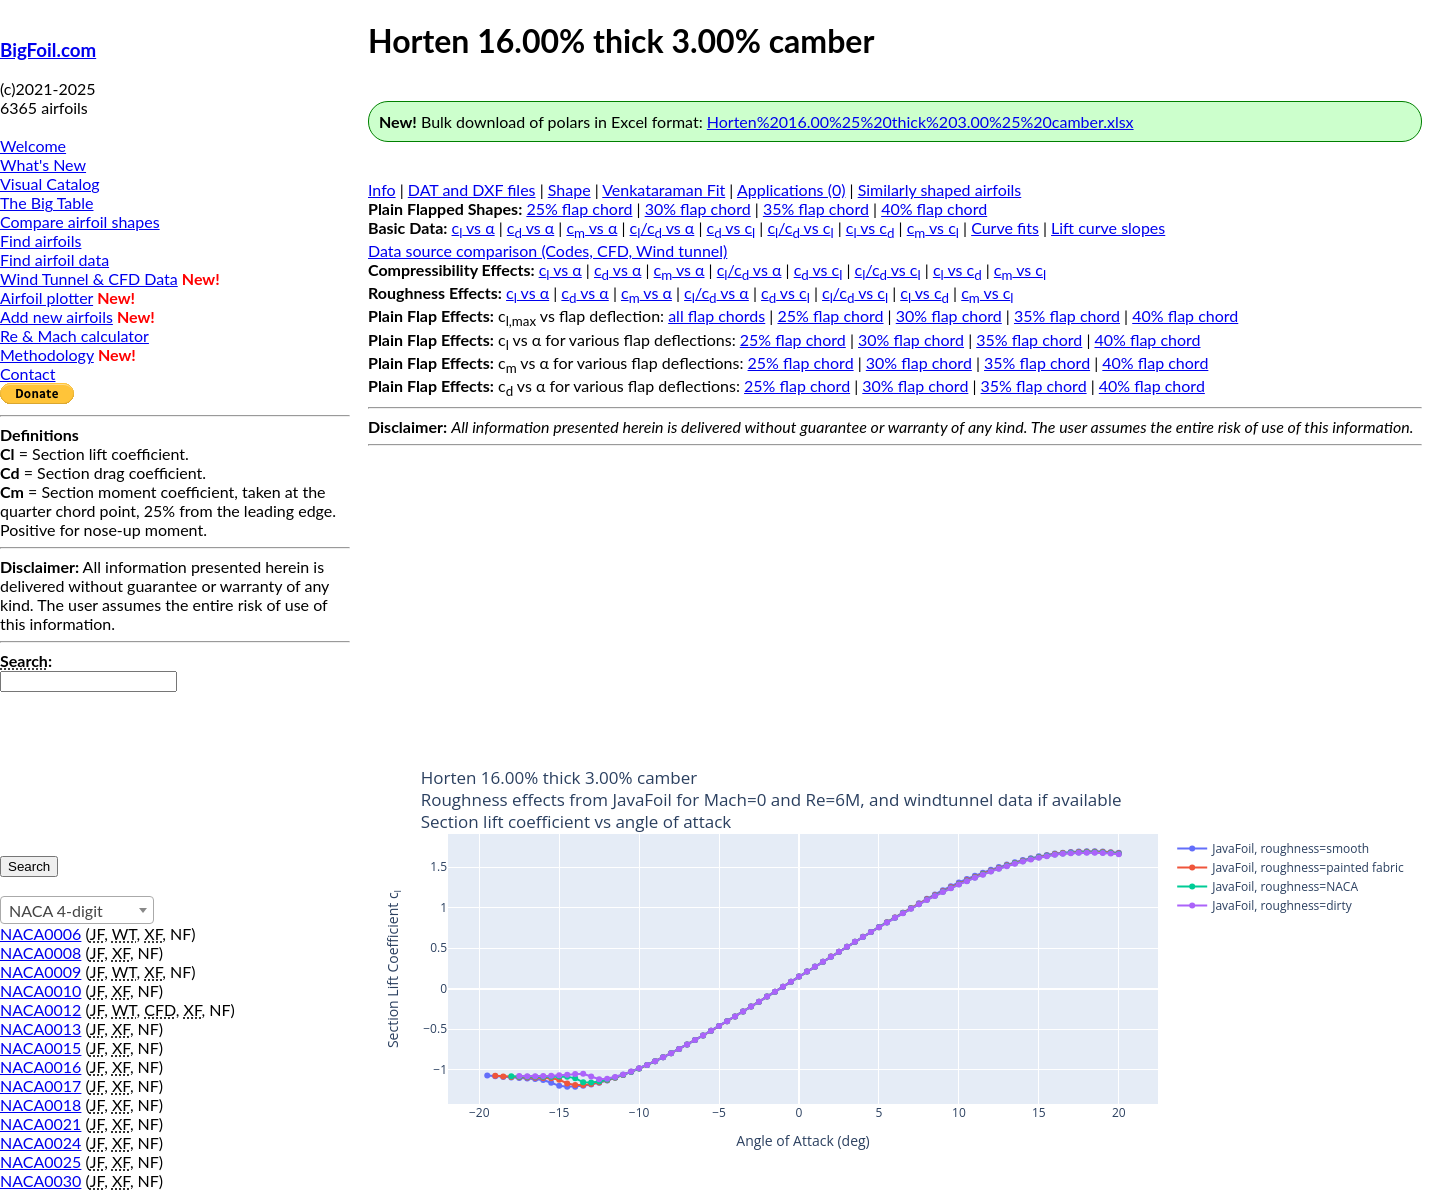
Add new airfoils (56, 316)
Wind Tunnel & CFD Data (89, 278)
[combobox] (77, 910)
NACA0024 (40, 1142)
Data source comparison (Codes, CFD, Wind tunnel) (547, 250)
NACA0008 (40, 952)
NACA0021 (40, 1123)
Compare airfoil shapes (80, 221)
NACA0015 (40, 1047)
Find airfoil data (54, 259)
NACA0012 (40, 1009)
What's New (43, 164)
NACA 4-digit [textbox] (56, 910)
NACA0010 (40, 990)
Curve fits (1005, 227)
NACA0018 (40, 1104)
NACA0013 (40, 1028)
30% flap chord (698, 208)
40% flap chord (934, 208)
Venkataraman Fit (663, 189)
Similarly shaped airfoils (940, 189)
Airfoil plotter (46, 297)
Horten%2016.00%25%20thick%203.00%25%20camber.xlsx (920, 121)
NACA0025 (40, 1161)
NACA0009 (40, 971)
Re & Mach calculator (74, 335)
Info (382, 189)
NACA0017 (40, 1085)
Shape (569, 189)
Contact (27, 373)
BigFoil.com (48, 50)
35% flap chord (816, 208)
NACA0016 (40, 1066)
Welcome (33, 145)
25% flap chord (579, 208)
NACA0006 (40, 933)
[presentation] (82, 764)
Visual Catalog (50, 183)
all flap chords (716, 315)
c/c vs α (662, 227)
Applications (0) (791, 189)
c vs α (473, 227)
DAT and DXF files (472, 189)
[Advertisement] (895, 594)
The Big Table (47, 202)
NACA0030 (40, 1180)
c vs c (731, 227)
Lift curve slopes (1108, 227)
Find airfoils (40, 240)
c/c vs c (800, 227)
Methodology (47, 354)
